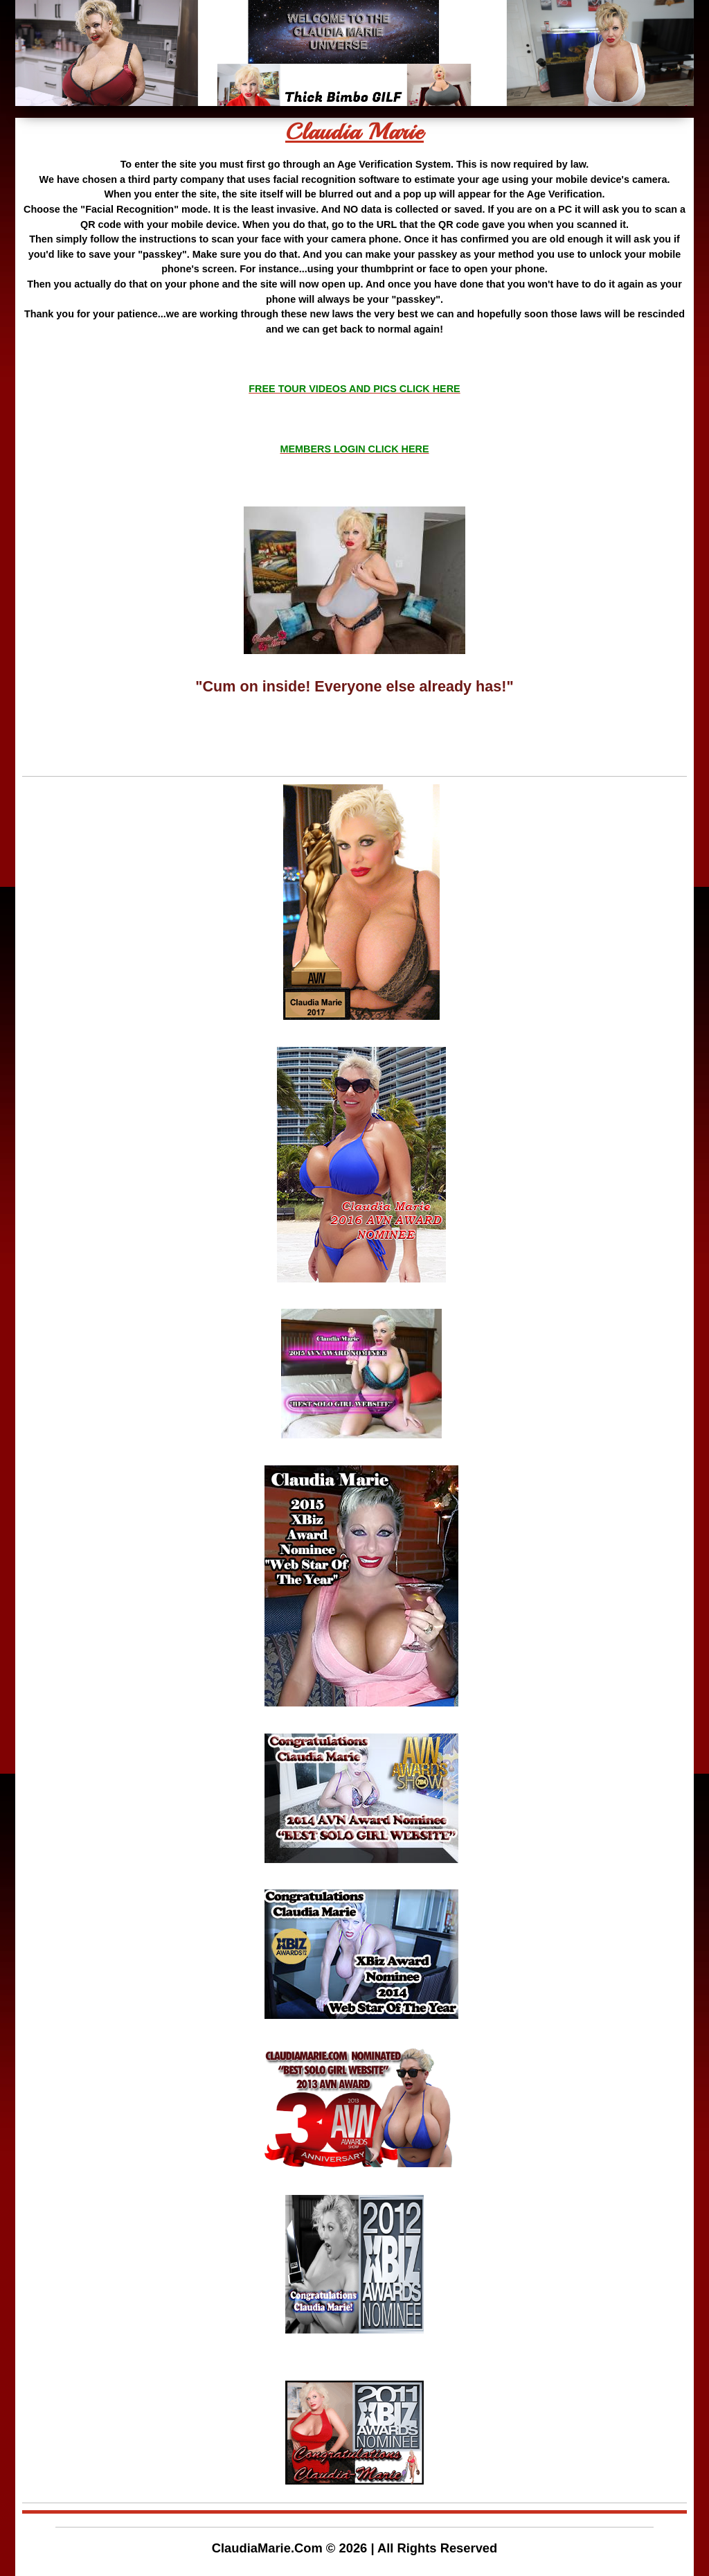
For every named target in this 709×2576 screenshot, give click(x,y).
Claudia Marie (354, 132)
